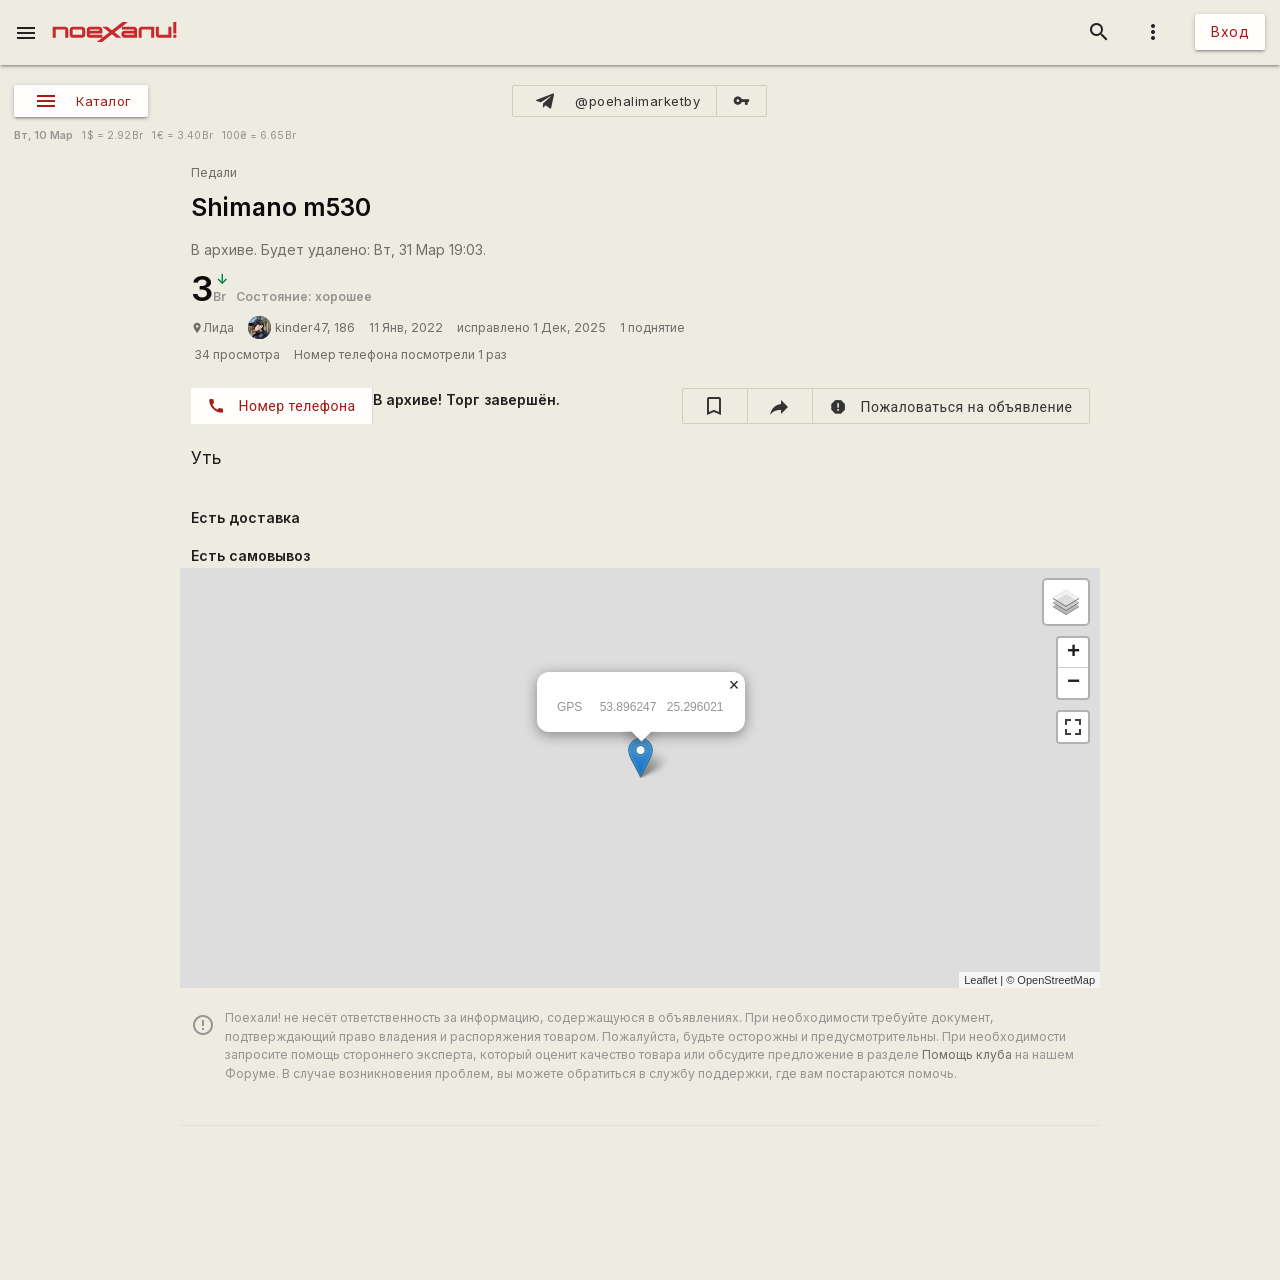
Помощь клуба (967, 1054)
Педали (214, 172)
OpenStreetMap (1056, 980)
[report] (951, 406)
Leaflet (980, 980)
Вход (1230, 31)
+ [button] (1073, 653)
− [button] (1073, 683)
